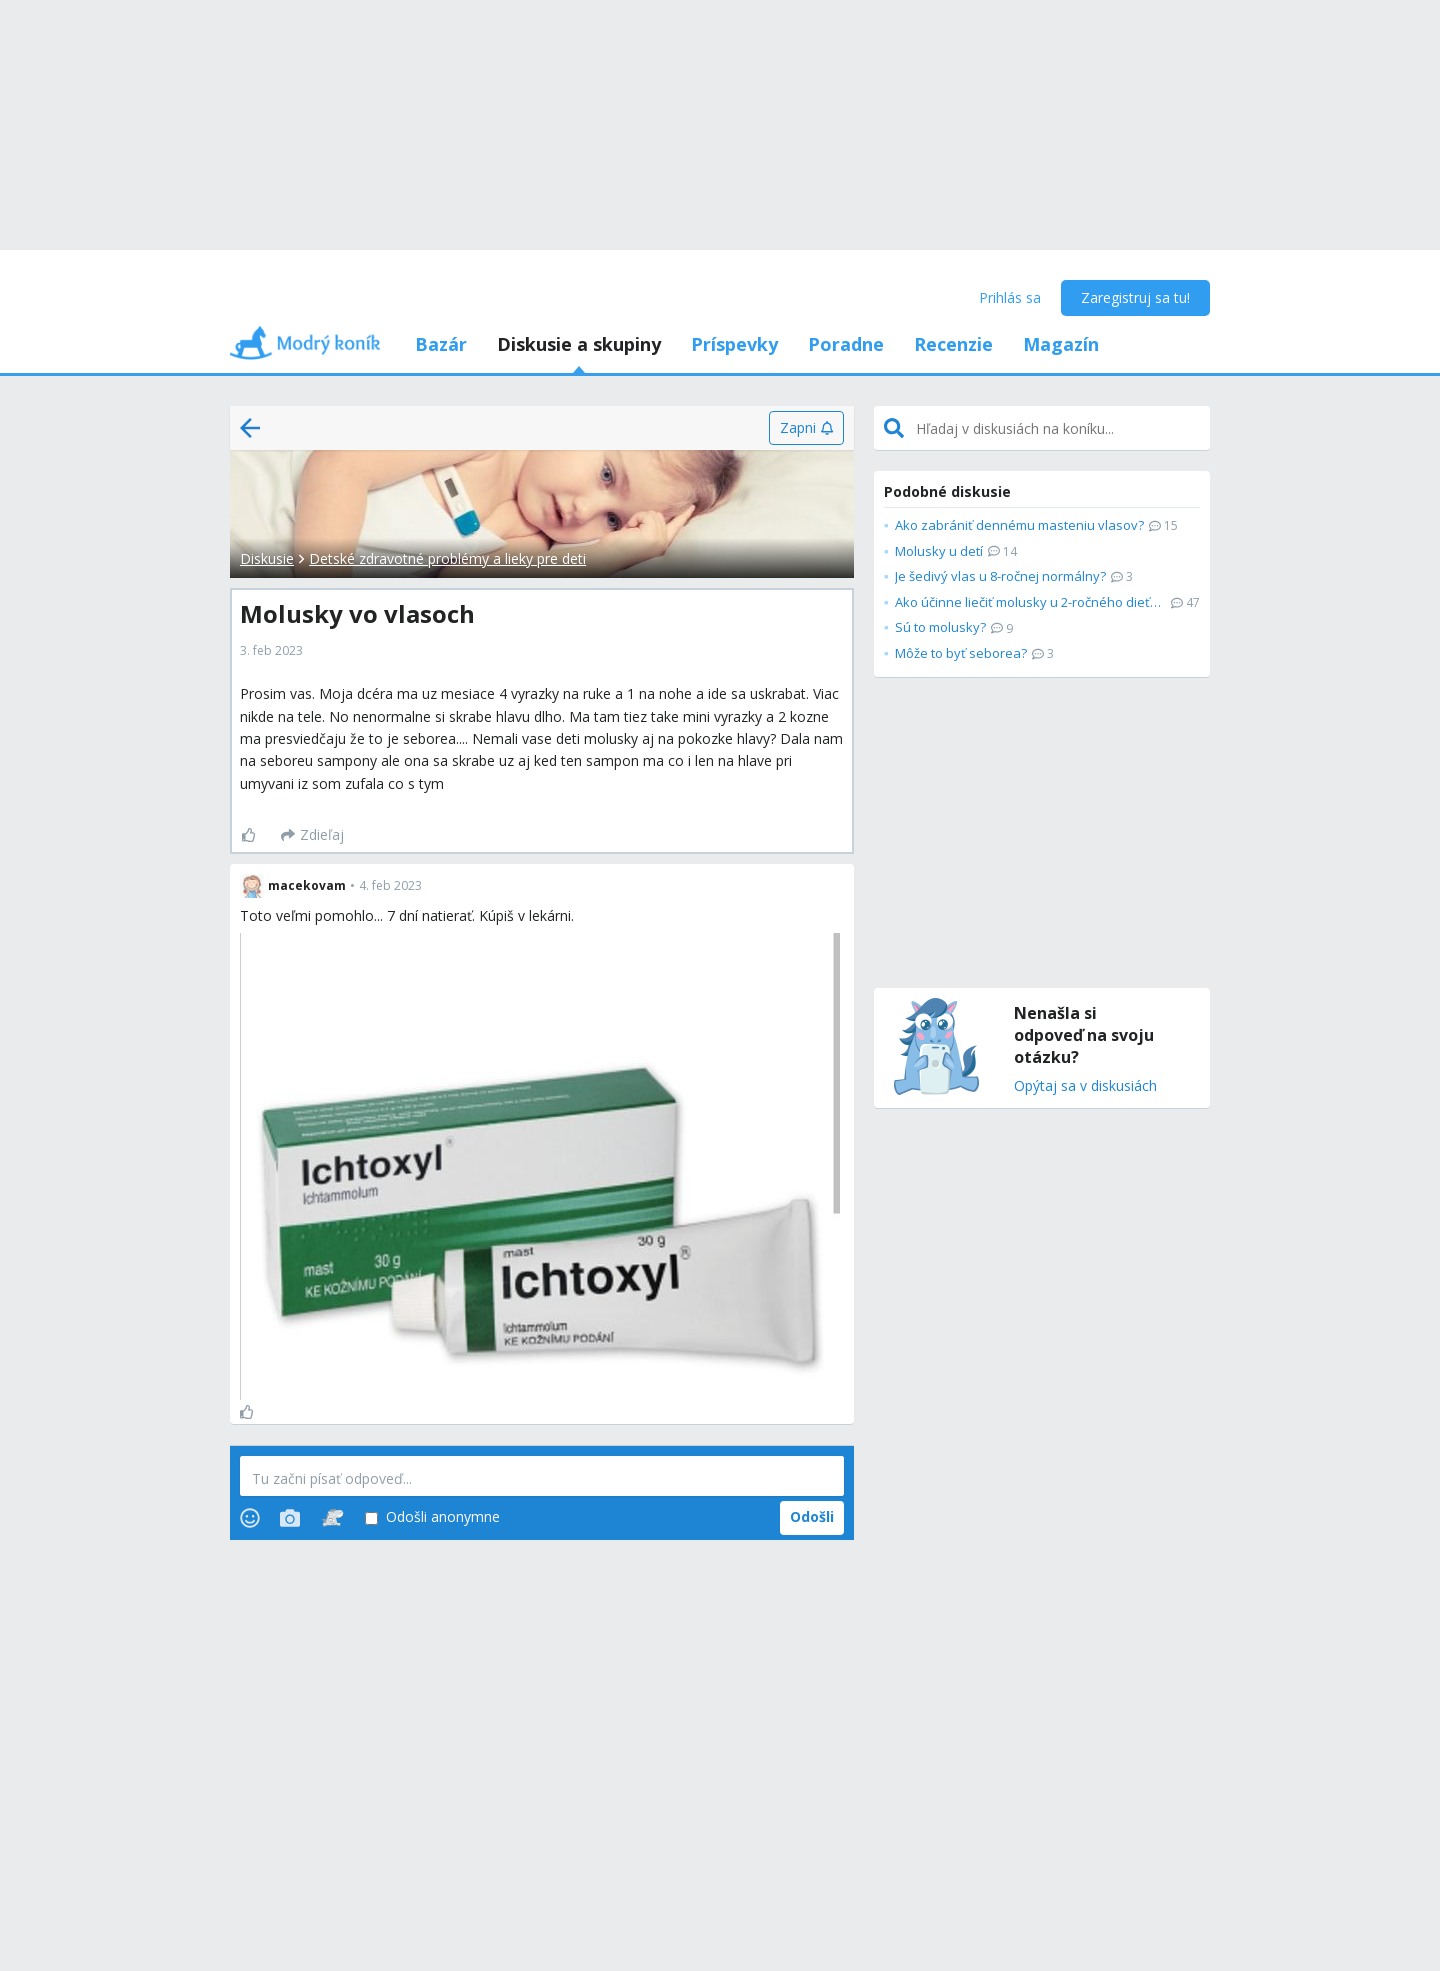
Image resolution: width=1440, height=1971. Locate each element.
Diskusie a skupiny (579, 344)
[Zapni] (806, 428)
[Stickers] (332, 1518)
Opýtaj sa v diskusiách (1085, 1086)
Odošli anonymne (432, 1517)
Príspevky (734, 344)
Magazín (1061, 344)
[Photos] (290, 1518)
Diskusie (267, 558)
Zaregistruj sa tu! (1135, 297)
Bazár (441, 344)
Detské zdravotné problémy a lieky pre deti (447, 558)
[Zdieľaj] (312, 835)
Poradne (846, 344)
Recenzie (953, 344)
